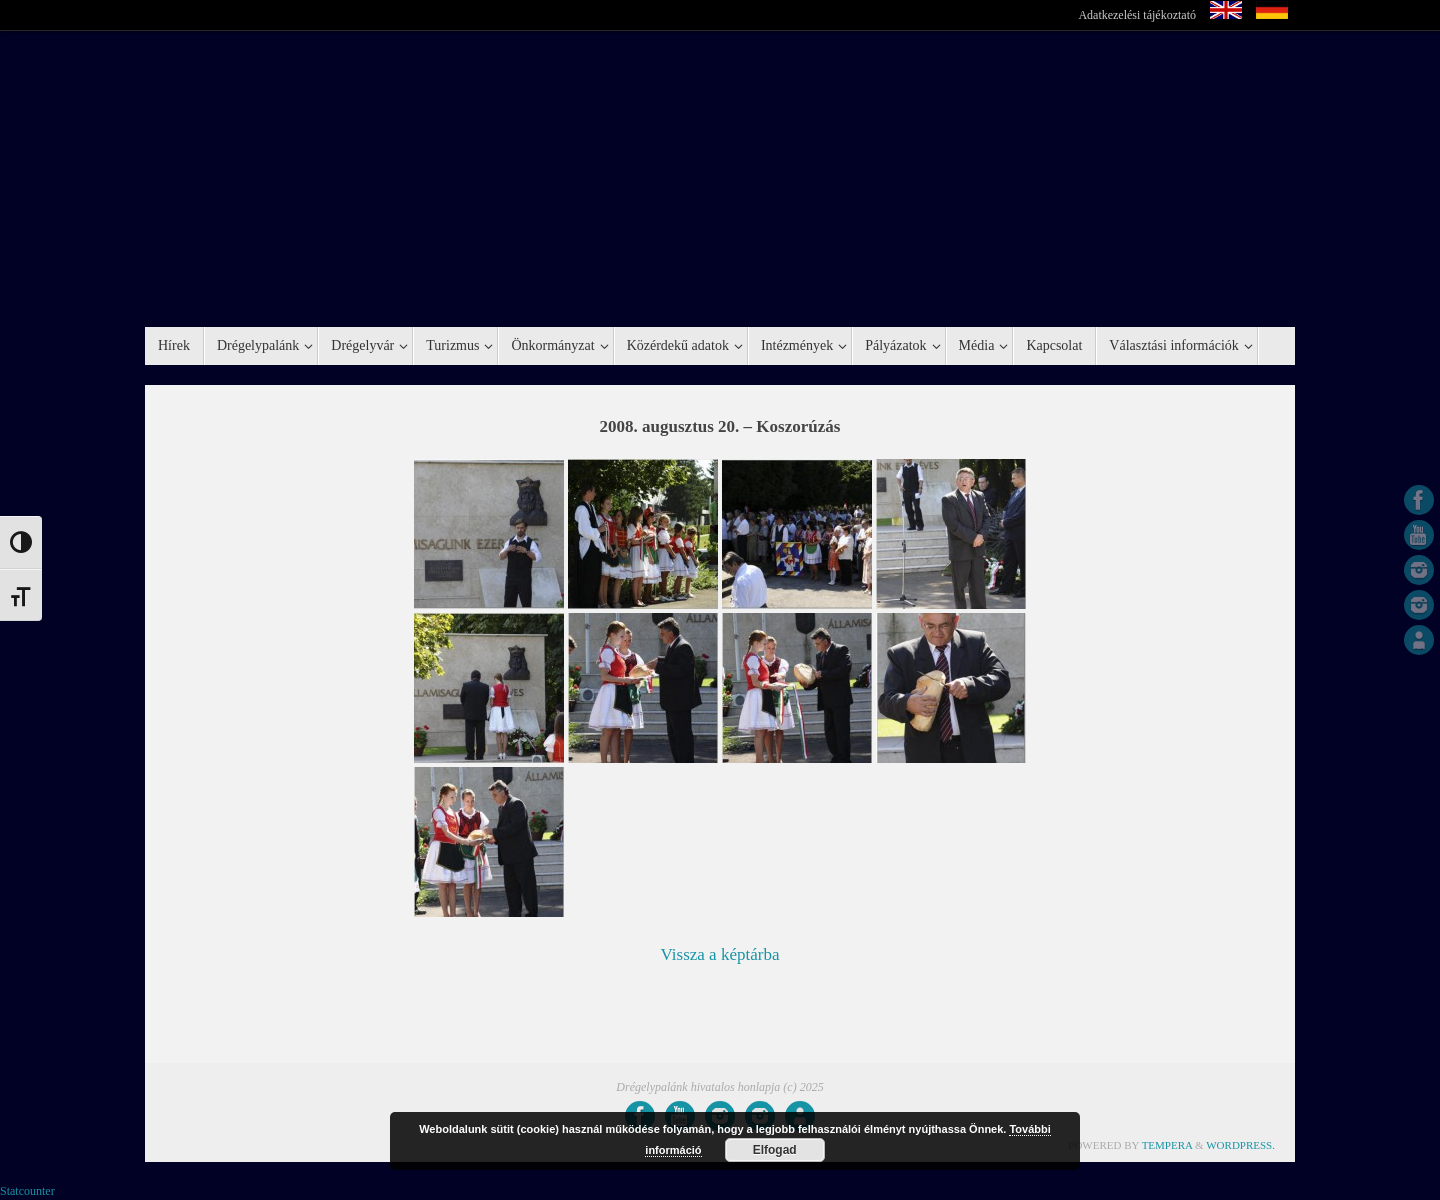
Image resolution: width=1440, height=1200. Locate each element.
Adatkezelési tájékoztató (1137, 15)
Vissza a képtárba (720, 954)
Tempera (1167, 1145)
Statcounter (27, 1191)
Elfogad (775, 1150)
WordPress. (1240, 1145)
